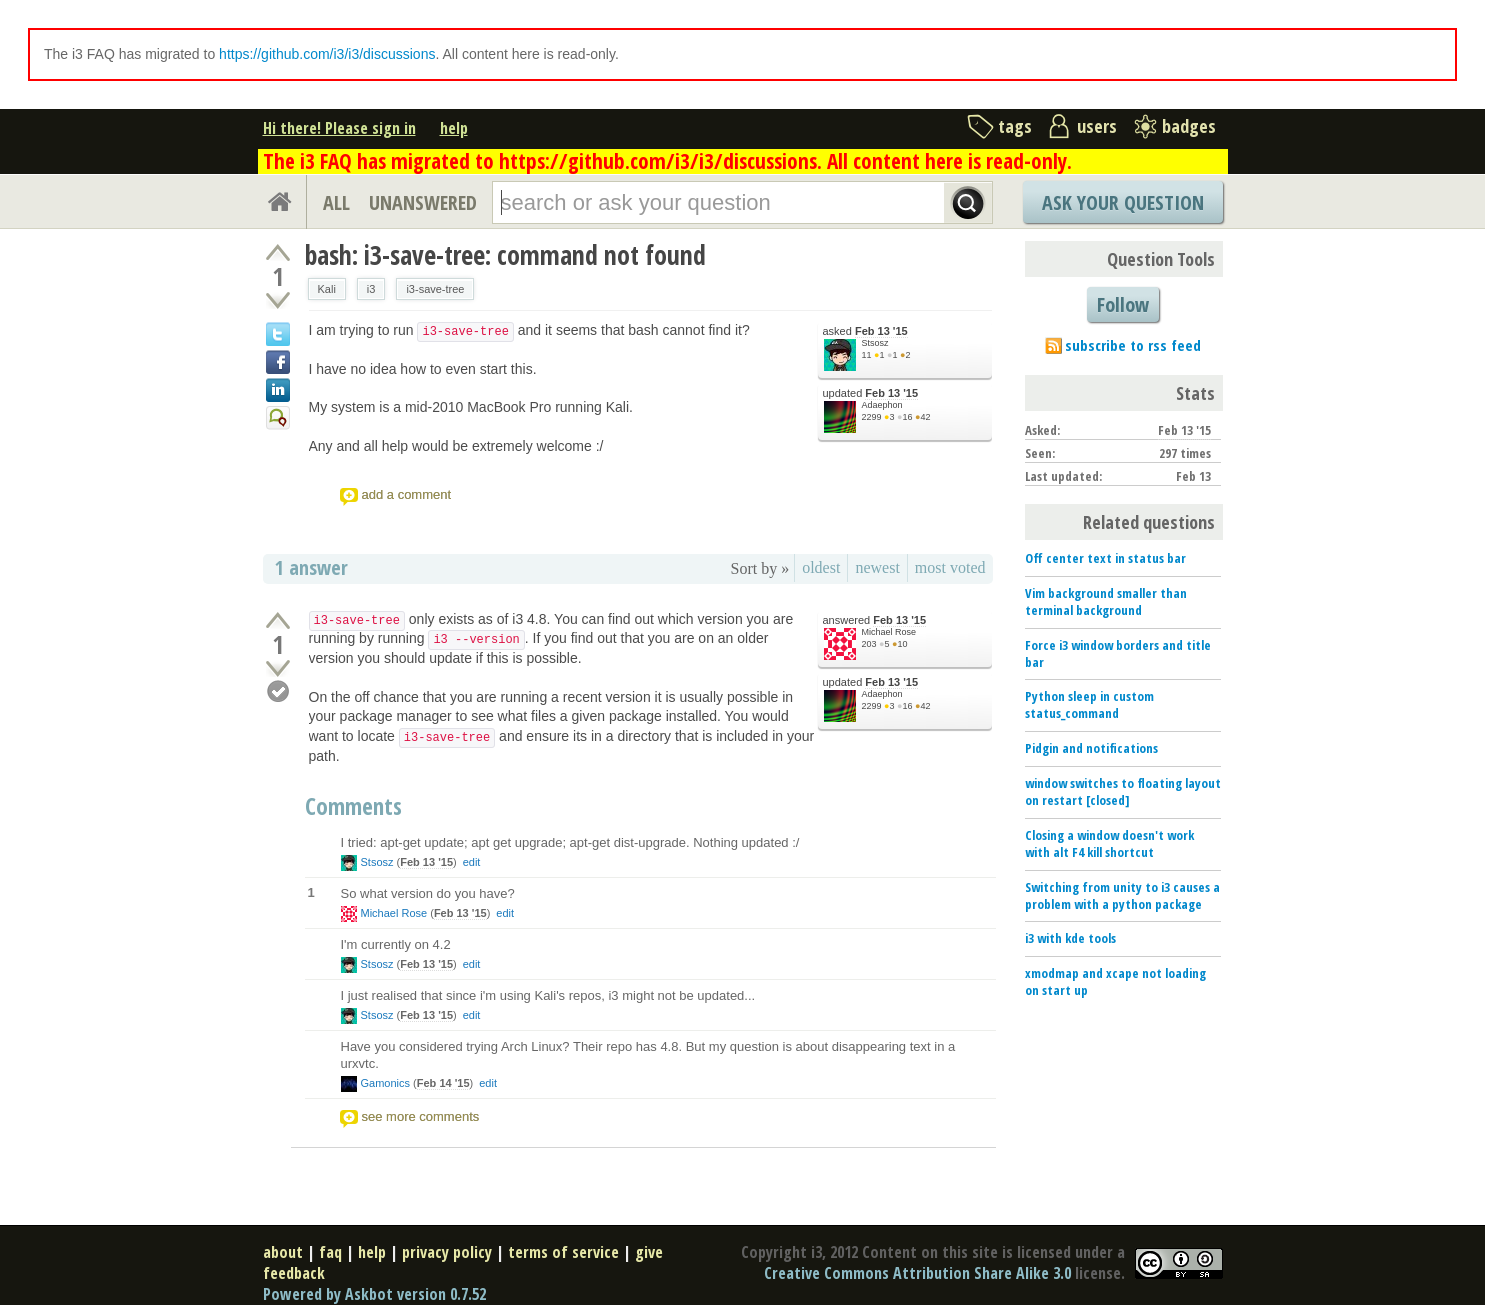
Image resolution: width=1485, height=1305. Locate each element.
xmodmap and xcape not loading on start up (1115, 981)
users (1097, 126)
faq (330, 1252)
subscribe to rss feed (1133, 345)
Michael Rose (889, 632)
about (283, 1252)
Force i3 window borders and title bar (1118, 653)
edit (472, 862)
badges (1189, 126)
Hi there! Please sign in (339, 128)
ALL (336, 202)
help (454, 128)
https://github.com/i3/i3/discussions (327, 54)
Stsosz (875, 343)
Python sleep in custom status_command (1089, 704)
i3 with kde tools (1070, 938)
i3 (371, 289)
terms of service (563, 1252)
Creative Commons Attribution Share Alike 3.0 (917, 1273)
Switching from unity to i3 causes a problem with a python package (1122, 895)
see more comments (421, 1116)
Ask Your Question (1123, 202)
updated (871, 393)
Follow (1123, 304)
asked (865, 331)
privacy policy (447, 1252)
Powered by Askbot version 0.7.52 (374, 1294)
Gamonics (386, 1083)
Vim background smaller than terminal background (1106, 601)
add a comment (407, 494)
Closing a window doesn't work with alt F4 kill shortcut (1109, 843)
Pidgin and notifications (1091, 748)
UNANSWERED (423, 202)
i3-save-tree (435, 289)
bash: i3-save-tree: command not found (505, 255)
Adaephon (882, 405)
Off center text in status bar (1105, 558)
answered (875, 620)
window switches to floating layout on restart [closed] (1123, 791)
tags (1015, 126)
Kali (327, 289)
